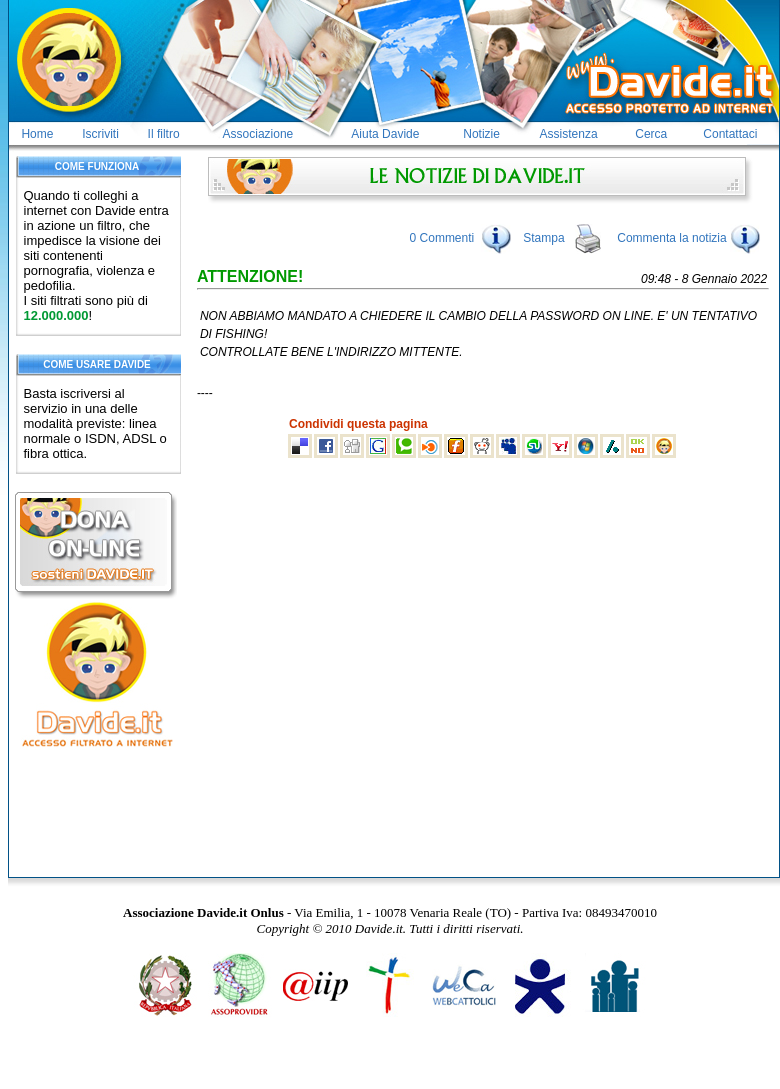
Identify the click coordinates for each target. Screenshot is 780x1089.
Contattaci (730, 134)
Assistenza (569, 134)
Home (37, 134)
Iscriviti (100, 134)
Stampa (543, 238)
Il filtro (164, 134)
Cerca (651, 134)
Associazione (258, 134)
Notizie (481, 134)
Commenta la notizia (689, 238)
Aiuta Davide (385, 134)
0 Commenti (442, 238)
